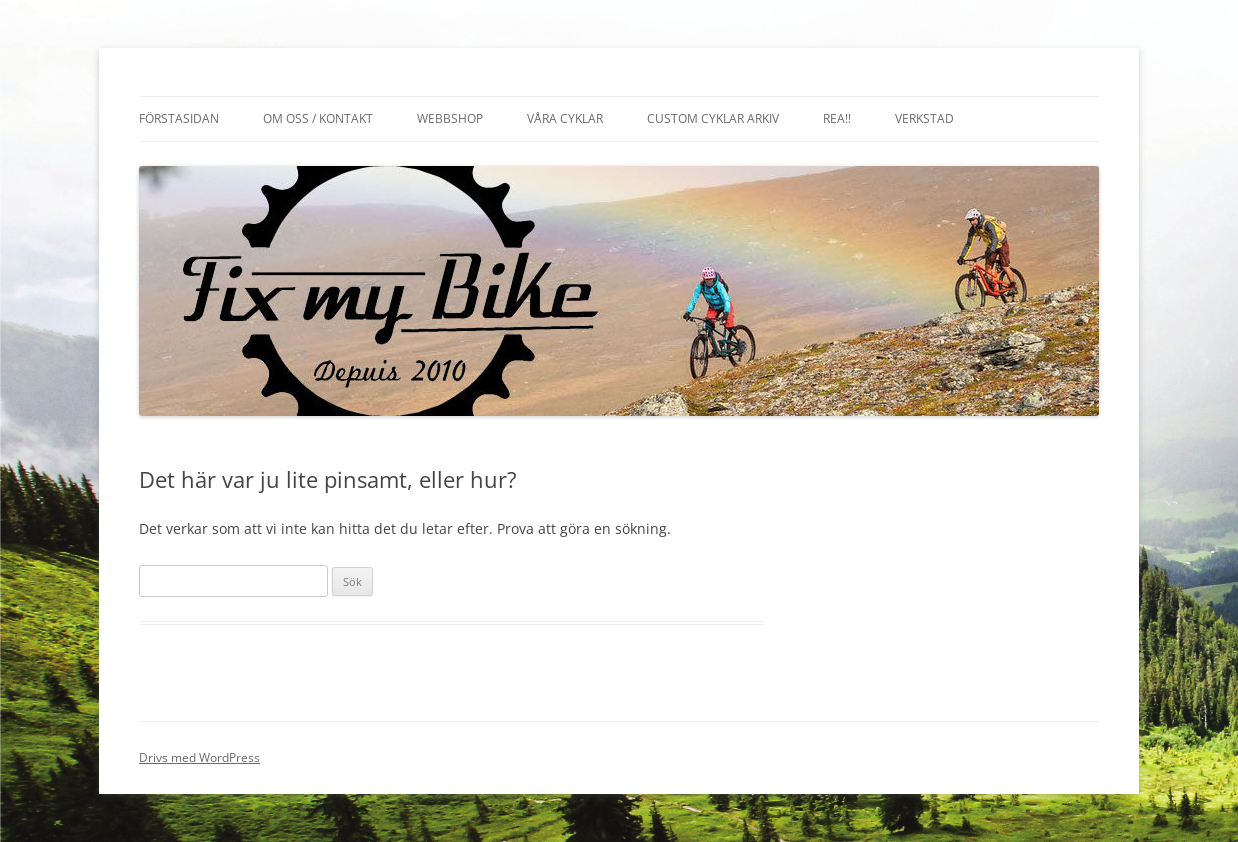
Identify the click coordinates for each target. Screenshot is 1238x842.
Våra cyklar (565, 118)
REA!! (837, 118)
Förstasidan (179, 118)
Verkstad (924, 118)
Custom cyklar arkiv (713, 118)
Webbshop (450, 118)
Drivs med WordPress (199, 757)
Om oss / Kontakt (318, 118)
